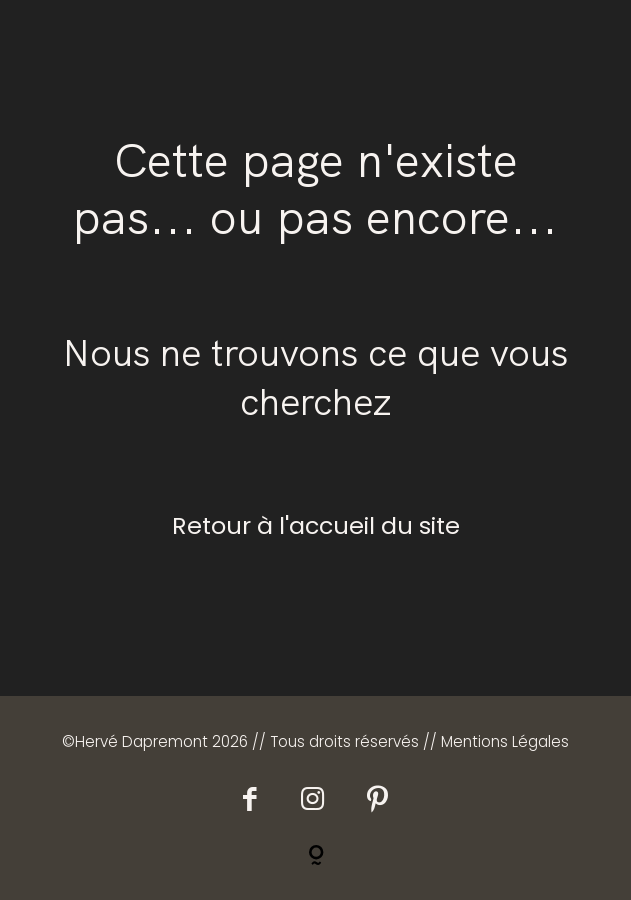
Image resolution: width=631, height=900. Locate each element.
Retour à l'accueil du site (316, 525)
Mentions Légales (505, 741)
